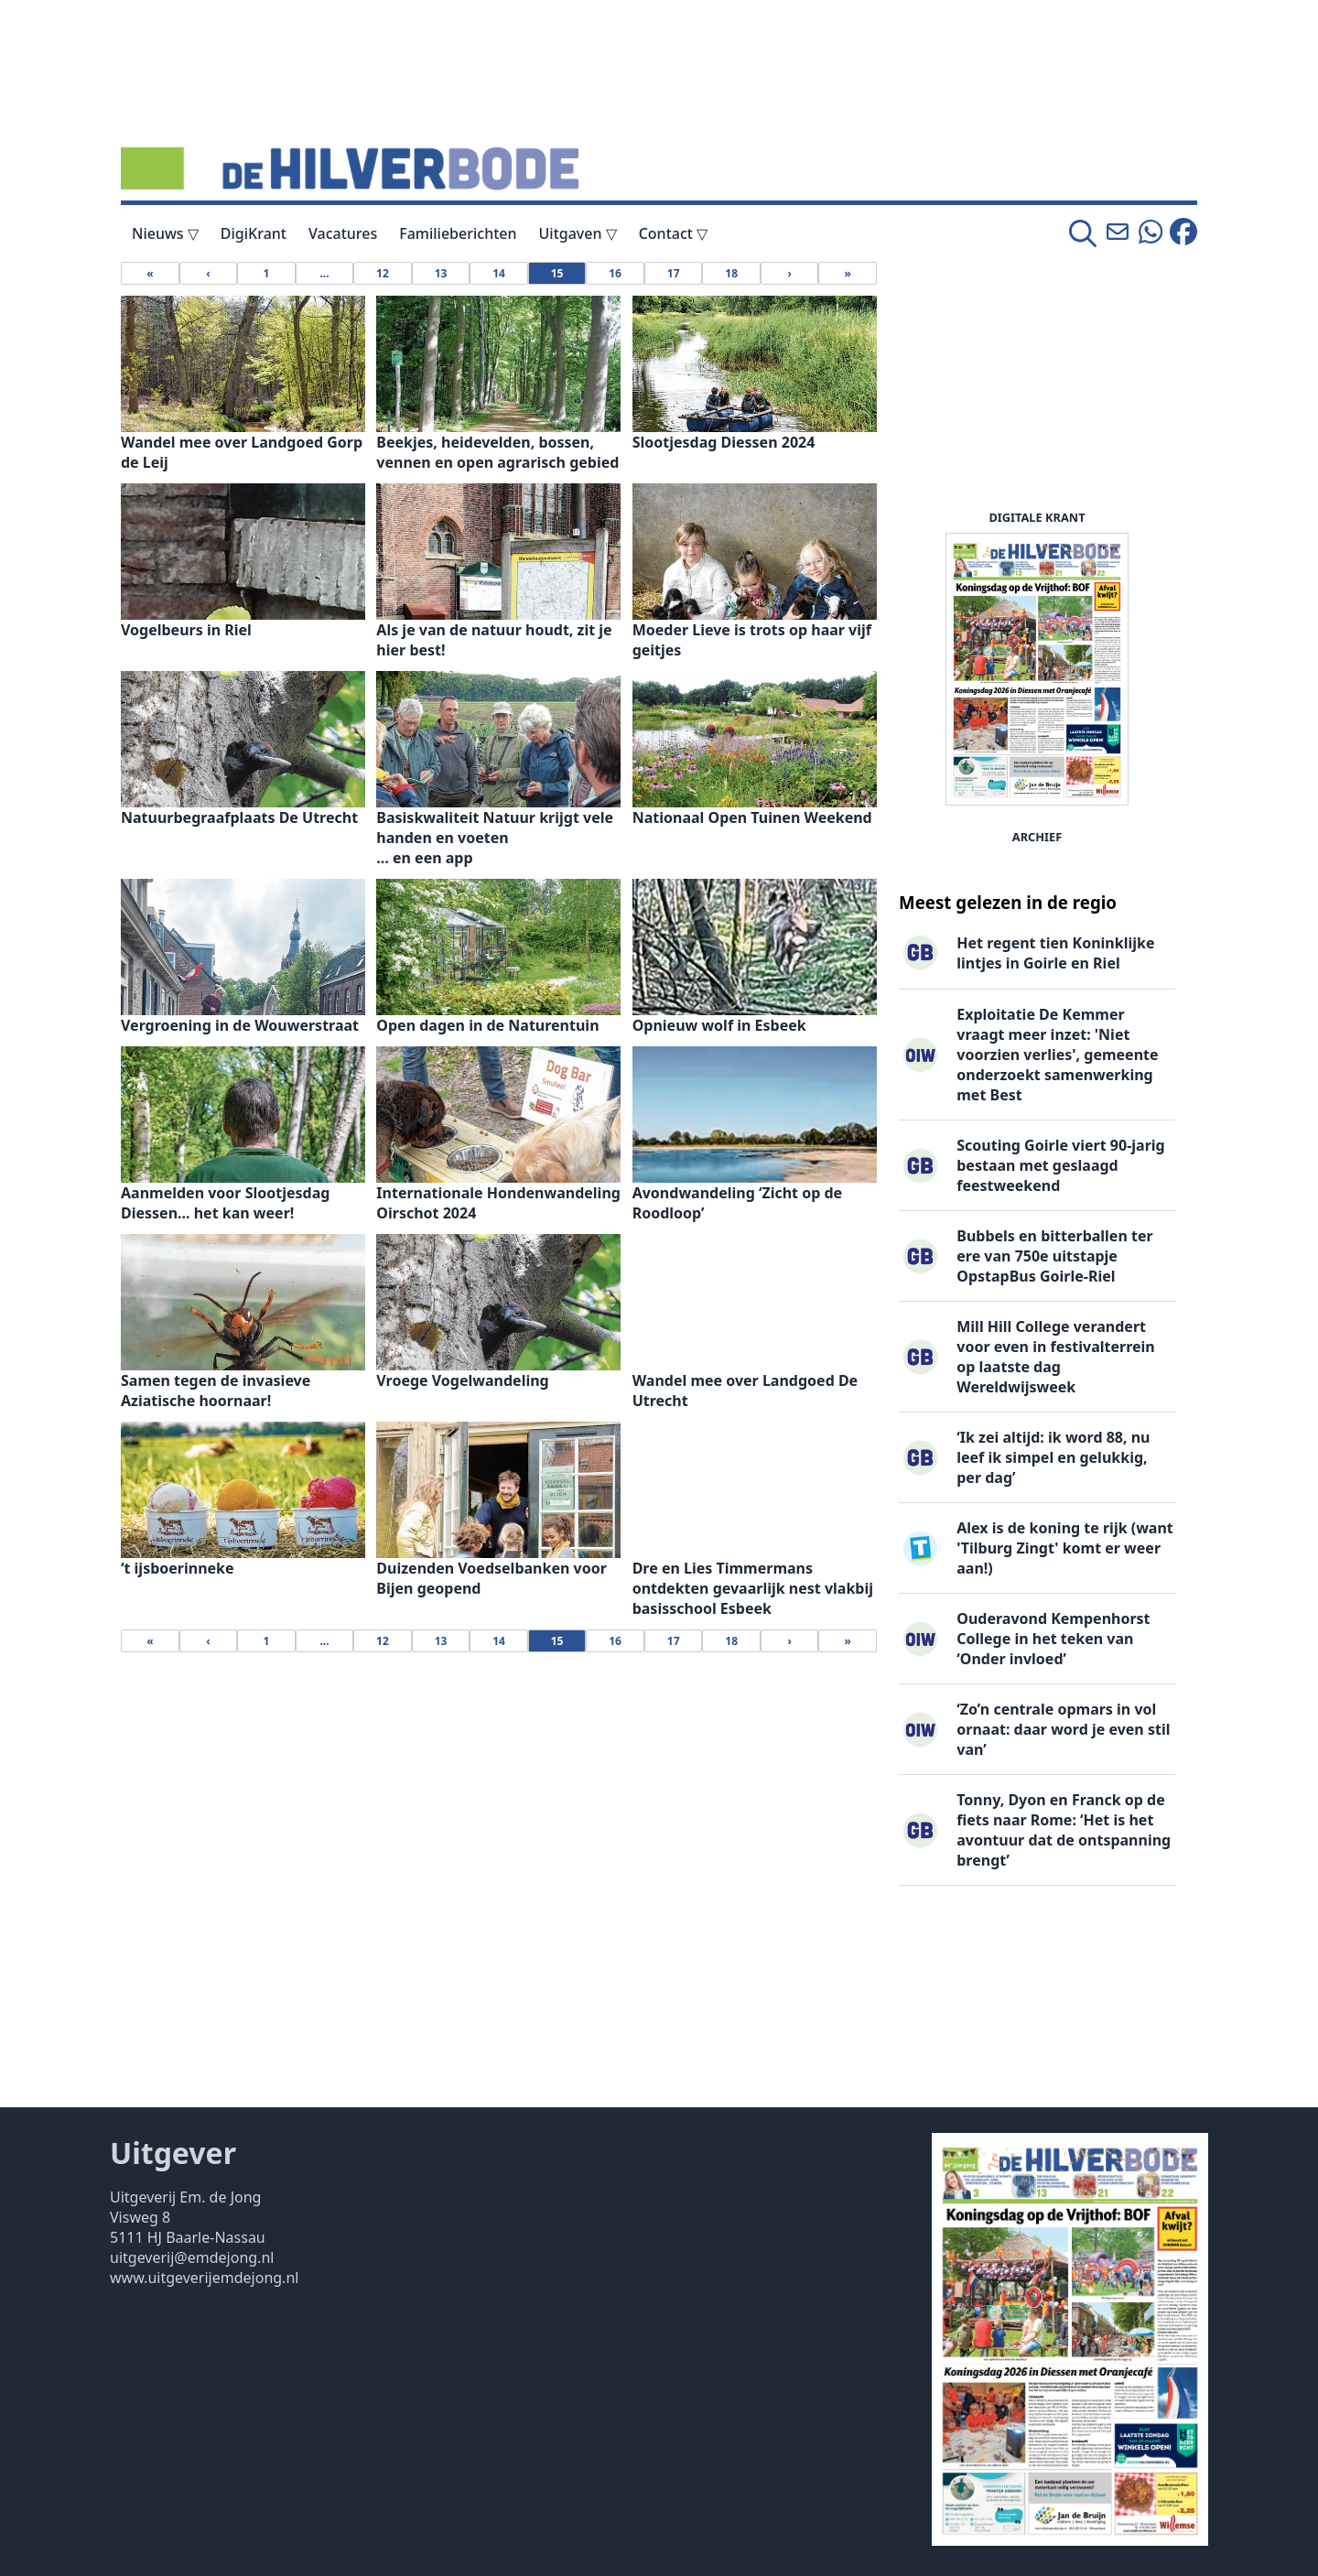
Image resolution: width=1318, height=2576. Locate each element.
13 (441, 273)
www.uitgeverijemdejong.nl (204, 2278)
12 (382, 273)
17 (673, 273)
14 (498, 273)
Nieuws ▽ (165, 233)
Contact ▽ (673, 233)
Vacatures (342, 233)
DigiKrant (253, 233)
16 (615, 273)
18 (731, 273)
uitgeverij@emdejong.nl (192, 2257)
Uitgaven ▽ (578, 233)
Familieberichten (457, 233)
